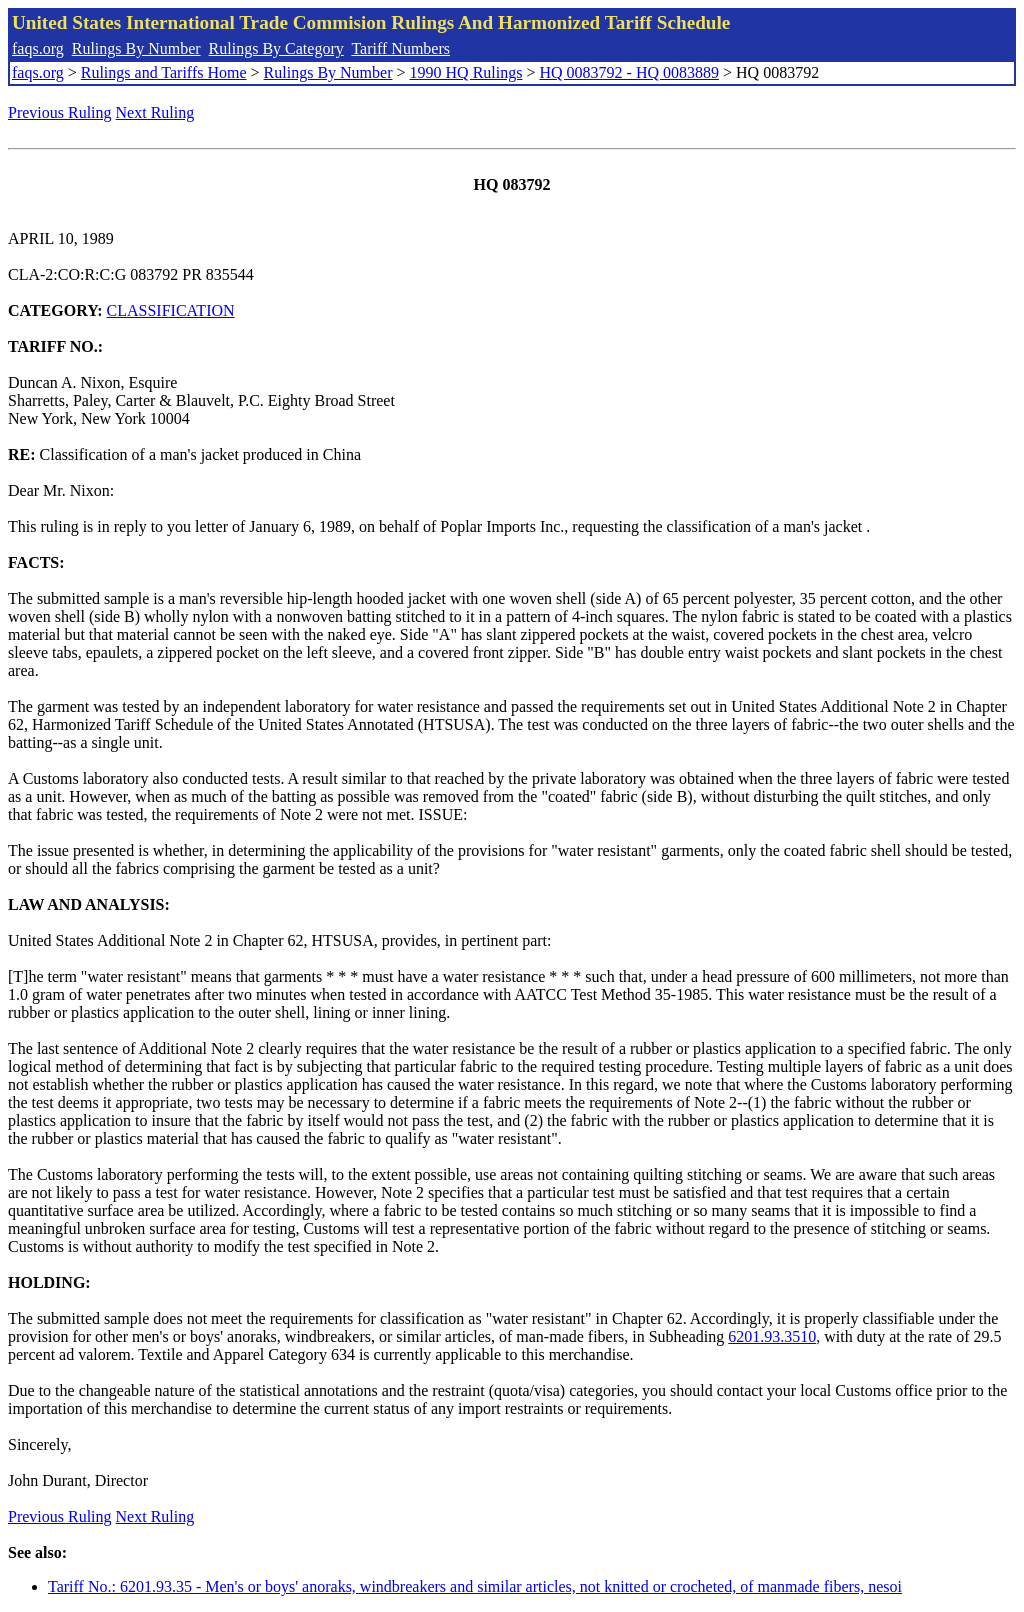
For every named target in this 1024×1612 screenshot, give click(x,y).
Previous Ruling (60, 112)
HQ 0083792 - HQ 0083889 (629, 72)
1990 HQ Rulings (466, 72)
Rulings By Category (276, 48)
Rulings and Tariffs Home (164, 72)
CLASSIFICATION (171, 310)
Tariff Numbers (400, 48)
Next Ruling (155, 112)
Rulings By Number (136, 48)
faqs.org (38, 48)
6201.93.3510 (772, 1336)
